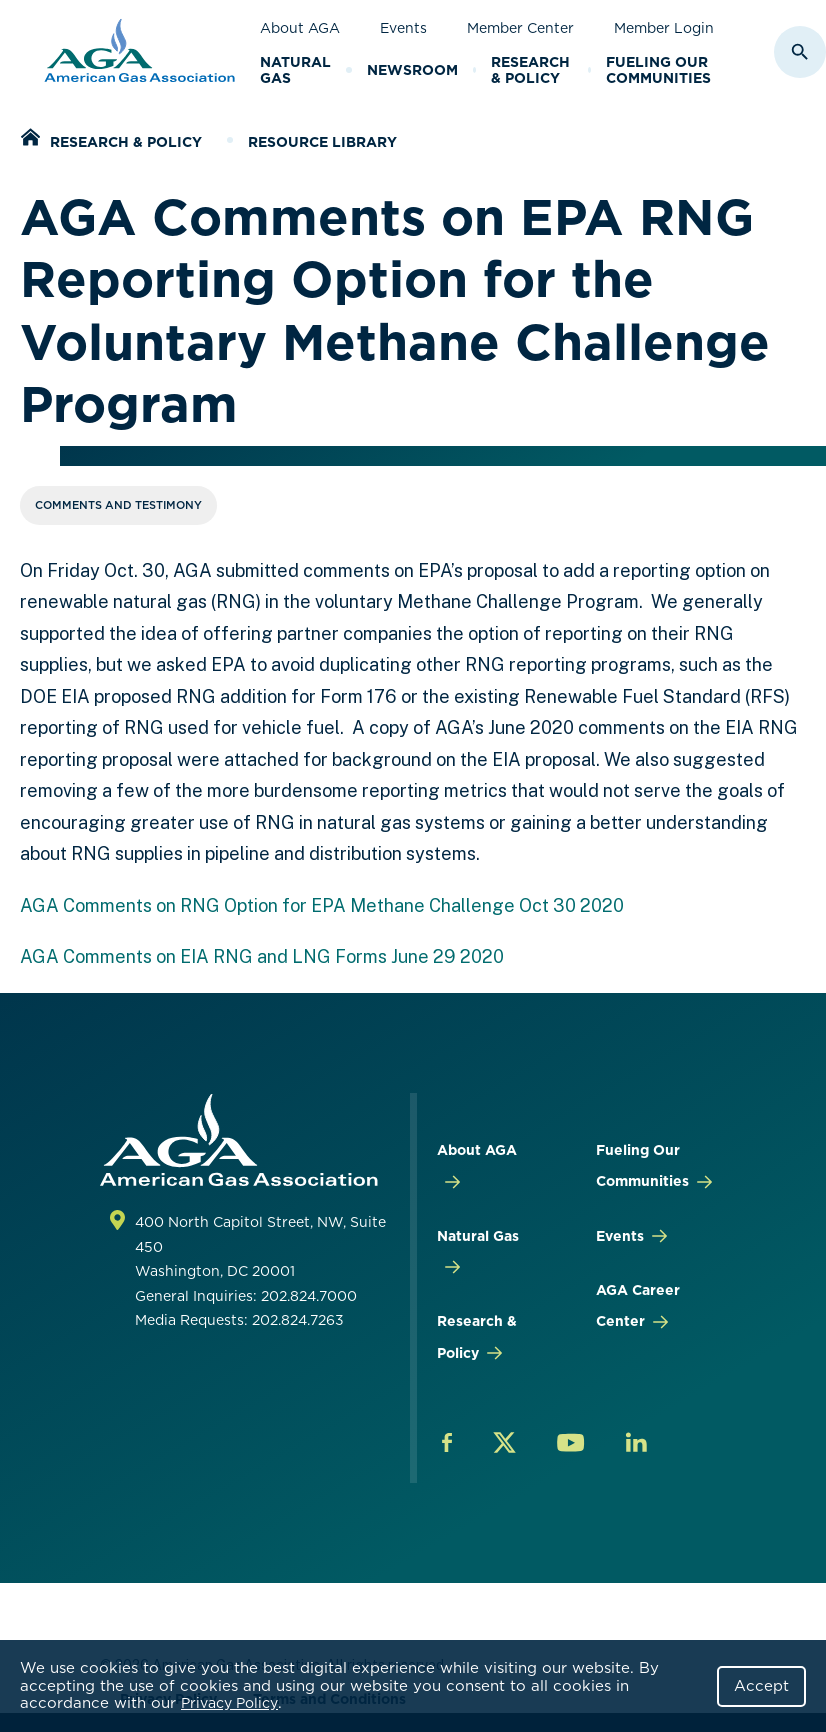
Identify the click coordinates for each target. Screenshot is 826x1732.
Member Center (520, 28)
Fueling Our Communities (658, 70)
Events (403, 28)
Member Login (664, 28)
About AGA (300, 28)
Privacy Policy (229, 1703)
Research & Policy (530, 70)
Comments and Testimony (118, 505)
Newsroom (412, 70)
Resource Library (322, 142)
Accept (761, 1686)
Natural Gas (295, 70)
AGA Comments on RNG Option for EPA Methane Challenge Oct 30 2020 (322, 905)
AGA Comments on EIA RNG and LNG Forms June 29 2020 (262, 956)
